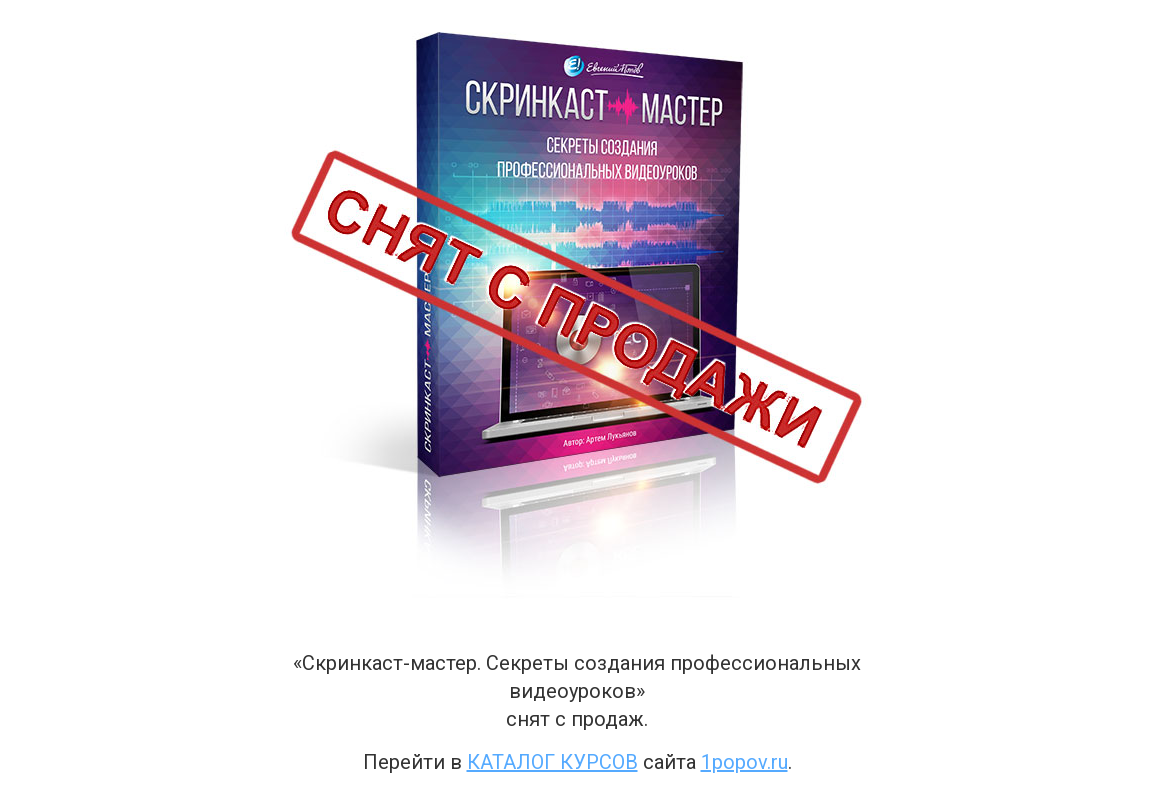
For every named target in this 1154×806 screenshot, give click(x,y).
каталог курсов (552, 762)
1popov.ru (744, 762)
